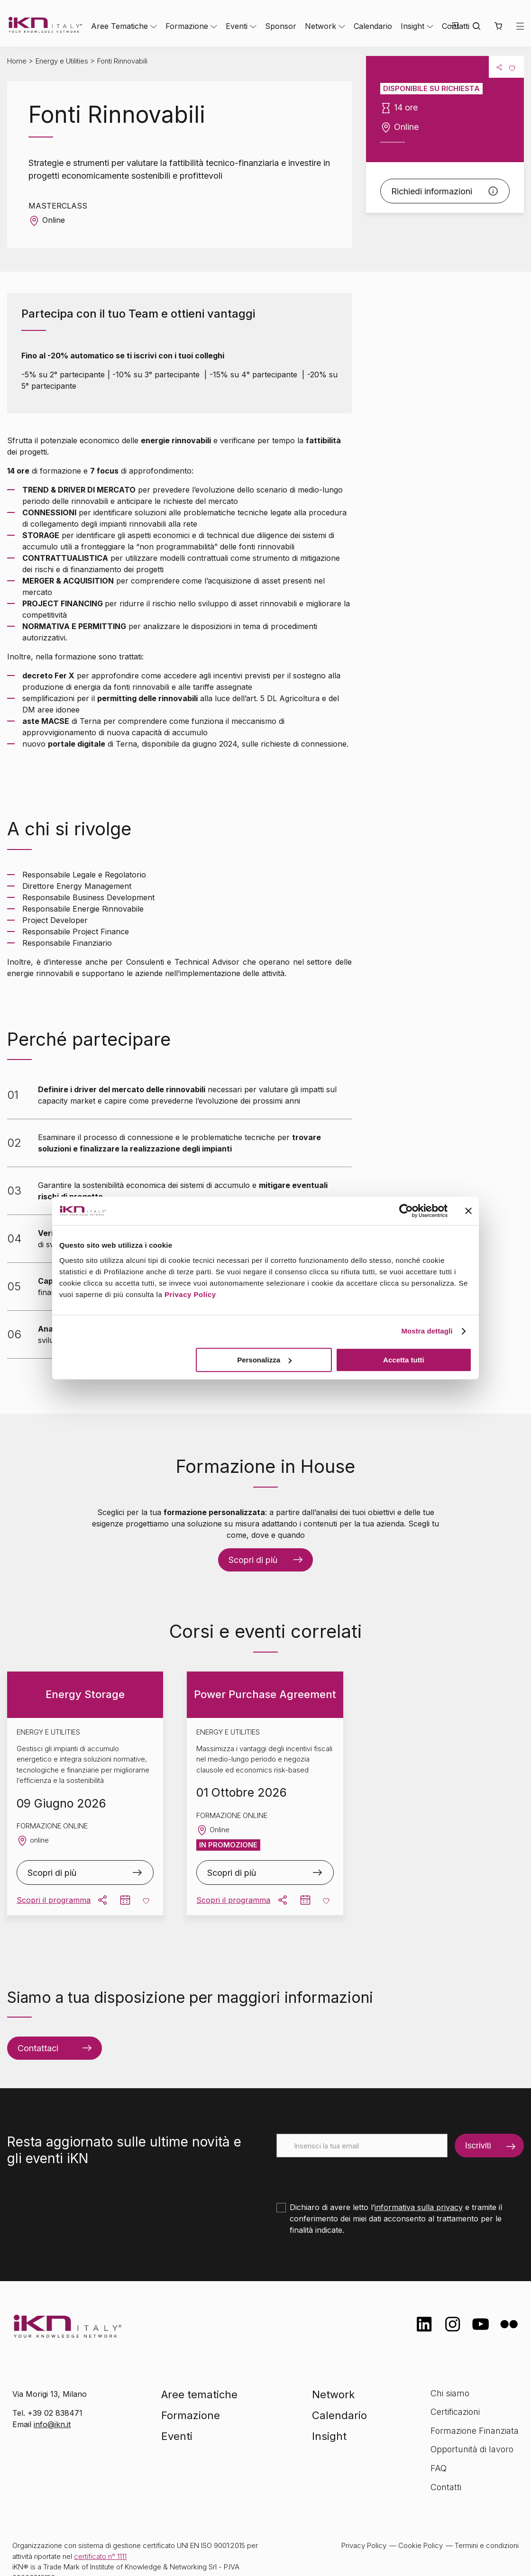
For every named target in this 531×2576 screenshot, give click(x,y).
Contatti (445, 2487)
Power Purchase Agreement (265, 1694)
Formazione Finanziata (474, 2431)
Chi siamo (449, 2393)
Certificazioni (455, 2412)
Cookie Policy (420, 2545)
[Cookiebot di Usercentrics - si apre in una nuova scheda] (406, 1211)
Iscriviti (478, 2145)
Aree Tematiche (119, 26)
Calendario (373, 26)
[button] (498, 26)
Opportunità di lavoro (471, 2449)
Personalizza (264, 1360)
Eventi (236, 26)
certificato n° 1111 (100, 2556)
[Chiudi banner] (468, 1210)
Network (320, 26)
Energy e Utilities (62, 60)
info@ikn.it (52, 2424)
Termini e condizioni (487, 2545)
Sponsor (280, 26)
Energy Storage (85, 1694)
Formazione (186, 26)
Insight (412, 26)
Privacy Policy (190, 1294)
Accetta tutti (403, 1360)
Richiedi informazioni (431, 191)
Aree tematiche (199, 2394)
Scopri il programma (54, 1900)
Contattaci (38, 2048)
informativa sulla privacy (419, 2207)
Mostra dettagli (426, 1331)
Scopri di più (253, 1560)
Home (17, 60)
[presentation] (348, 2175)
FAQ (438, 2468)
